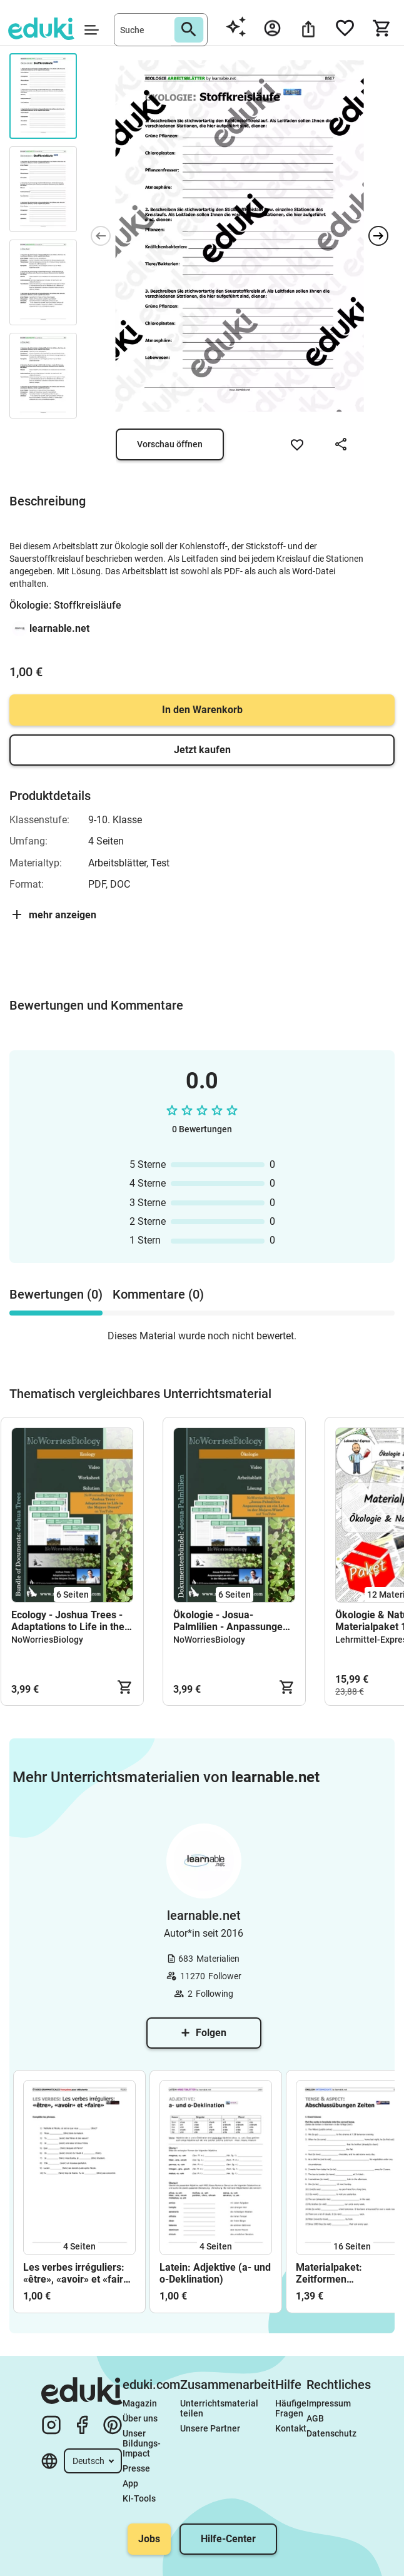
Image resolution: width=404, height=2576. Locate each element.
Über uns (140, 2418)
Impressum (328, 2403)
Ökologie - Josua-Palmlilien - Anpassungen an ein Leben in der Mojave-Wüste (230, 1621)
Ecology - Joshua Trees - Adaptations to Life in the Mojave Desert (67, 1621)
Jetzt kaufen (202, 750)
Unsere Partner (210, 2428)
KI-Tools (139, 2498)
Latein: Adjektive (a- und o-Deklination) (215, 2273)
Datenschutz (331, 2433)
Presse (136, 2468)
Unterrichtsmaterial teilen (220, 2408)
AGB (315, 2418)
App (130, 2483)
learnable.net (59, 628)
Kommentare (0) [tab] (158, 1294)
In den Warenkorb (202, 710)
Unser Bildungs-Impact (142, 2443)
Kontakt (290, 2428)
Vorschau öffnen (170, 444)
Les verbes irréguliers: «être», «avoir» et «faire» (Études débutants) (78, 2273)
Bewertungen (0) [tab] (56, 1294)
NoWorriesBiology (47, 1640)
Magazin (140, 2403)
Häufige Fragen (290, 2408)
